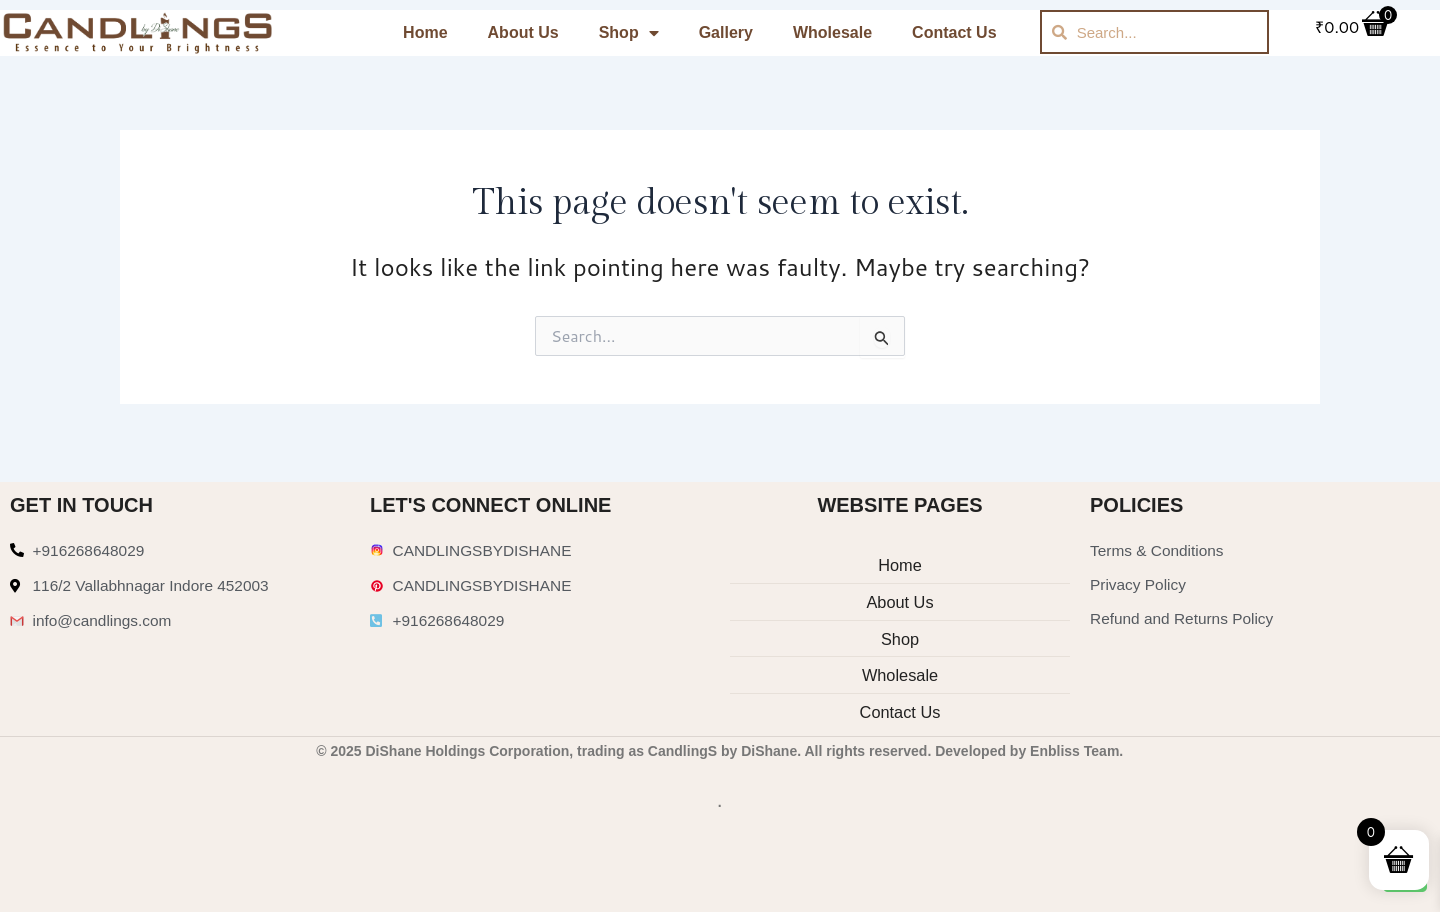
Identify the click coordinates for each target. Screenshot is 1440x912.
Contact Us (954, 32)
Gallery (726, 32)
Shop (629, 33)
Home (425, 32)
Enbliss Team (1074, 751)
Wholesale (832, 32)
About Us (523, 32)
